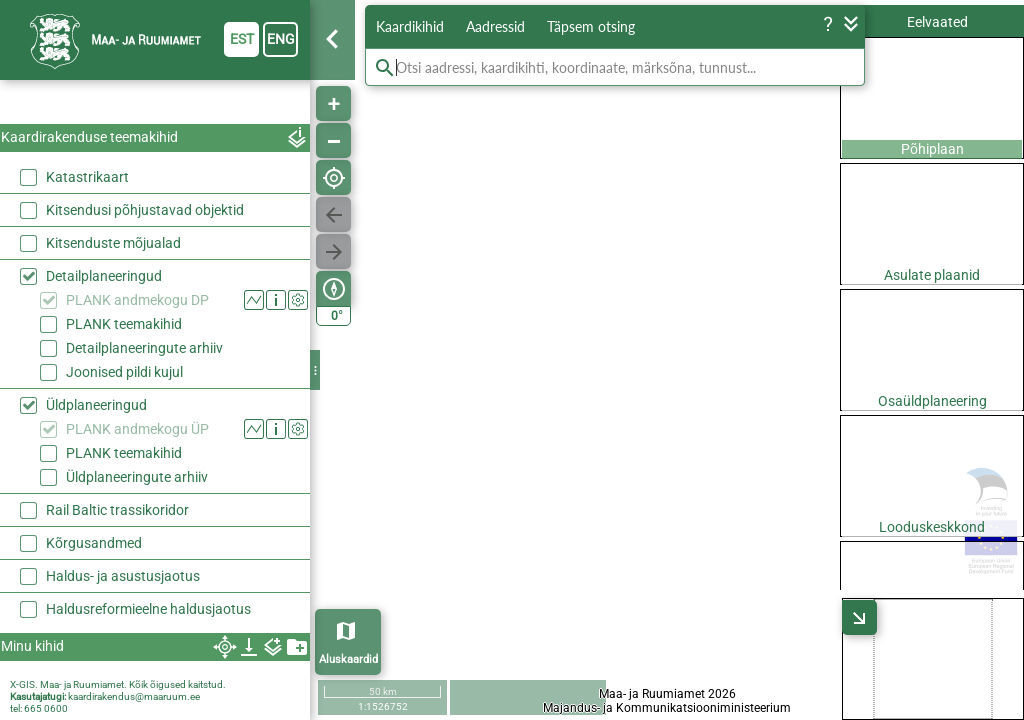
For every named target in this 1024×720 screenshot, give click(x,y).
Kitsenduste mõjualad (113, 243)
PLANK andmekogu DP (137, 300)
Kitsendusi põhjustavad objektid (145, 210)
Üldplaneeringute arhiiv (137, 477)
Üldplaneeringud (96, 405)
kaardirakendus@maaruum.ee (134, 696)
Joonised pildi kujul (124, 372)
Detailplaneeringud (104, 276)
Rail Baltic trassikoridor (117, 510)
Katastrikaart (87, 177)
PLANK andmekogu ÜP (137, 429)
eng (281, 39)
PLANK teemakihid (124, 324)
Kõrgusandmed (94, 543)
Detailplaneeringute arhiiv (144, 348)
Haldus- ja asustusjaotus (123, 576)
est (242, 39)
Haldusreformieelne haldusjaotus (148, 609)
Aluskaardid (348, 659)
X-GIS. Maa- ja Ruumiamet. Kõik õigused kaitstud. (118, 684)
